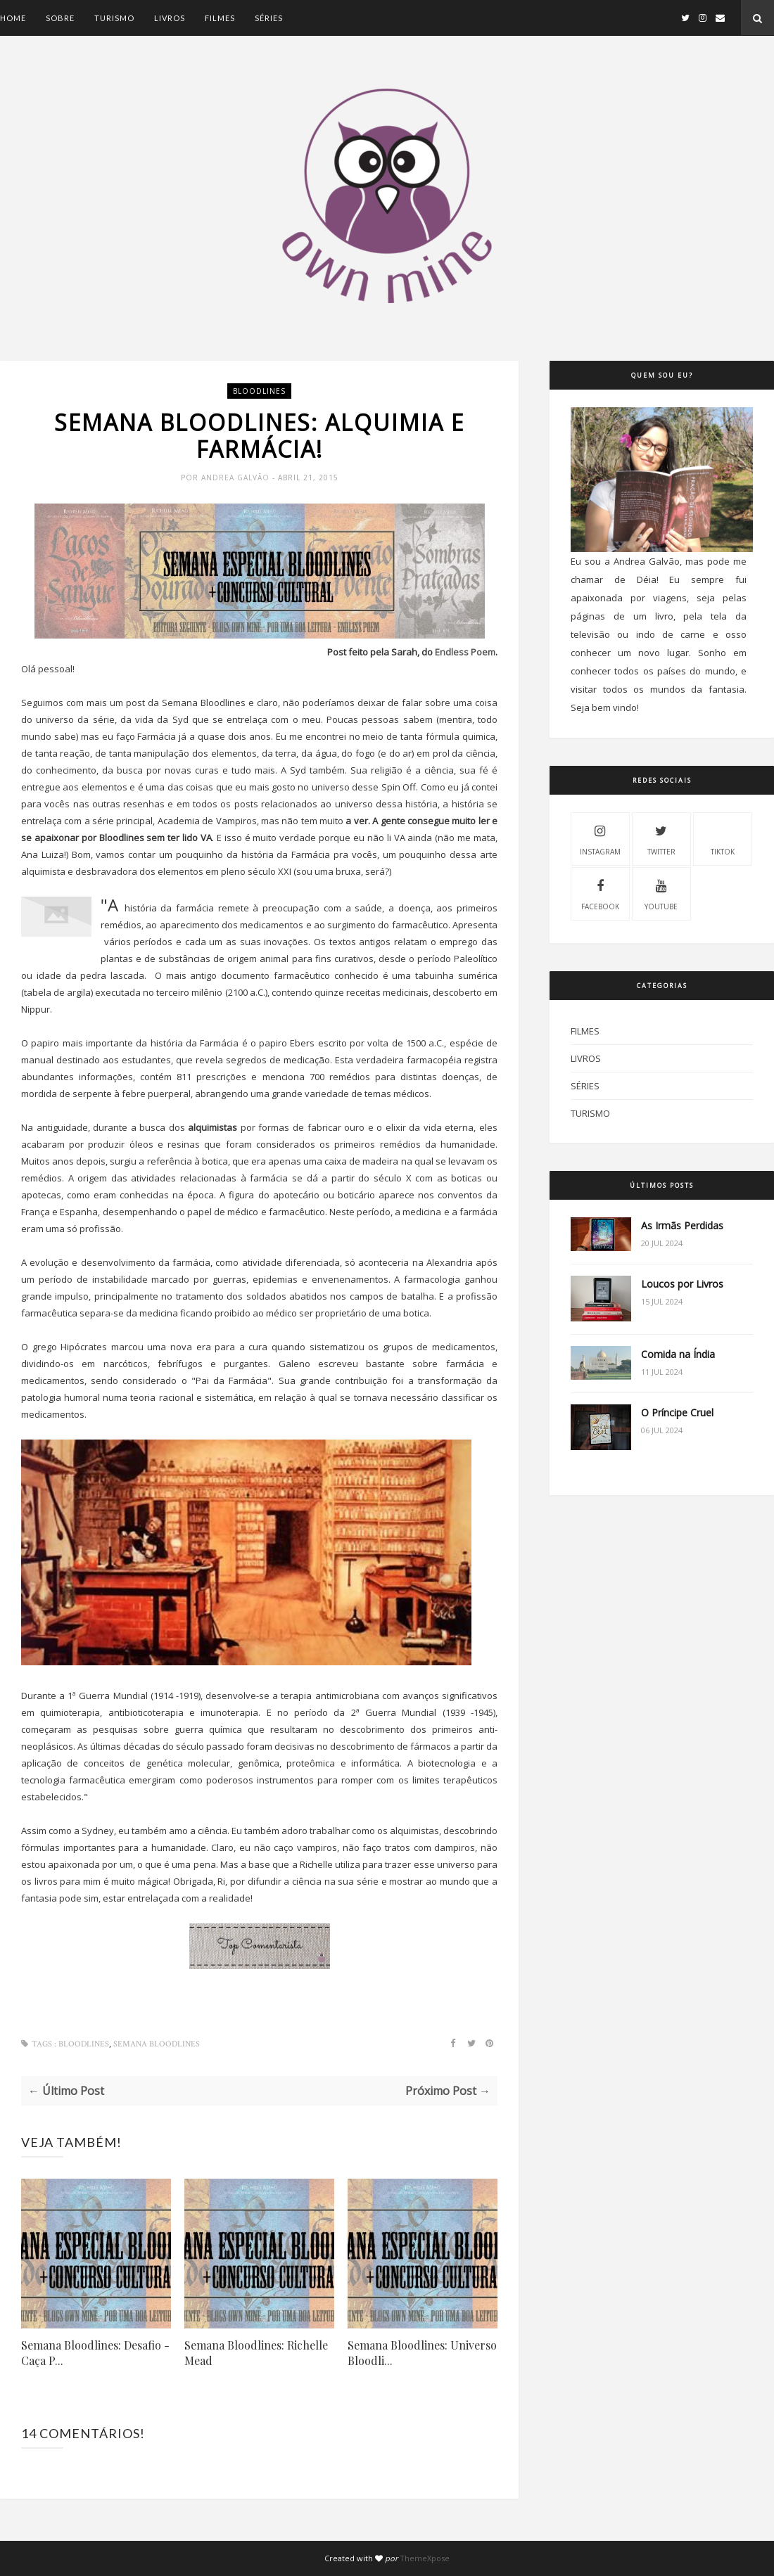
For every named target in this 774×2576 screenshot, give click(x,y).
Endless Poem (465, 652)
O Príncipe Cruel (677, 1412)
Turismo (114, 18)
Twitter (661, 838)
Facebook (600, 893)
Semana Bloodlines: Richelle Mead (256, 2353)
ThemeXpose (425, 2558)
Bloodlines (259, 391)
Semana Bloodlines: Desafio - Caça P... (95, 2353)
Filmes (220, 18)
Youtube (661, 893)
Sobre (60, 18)
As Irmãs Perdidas (682, 1225)
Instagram (600, 838)
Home (13, 18)
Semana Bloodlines (156, 2044)
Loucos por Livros (682, 1283)
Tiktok (723, 838)
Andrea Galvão (236, 477)
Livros (169, 18)
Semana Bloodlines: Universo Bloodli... (422, 2353)
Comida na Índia (678, 1354)
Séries (269, 18)
